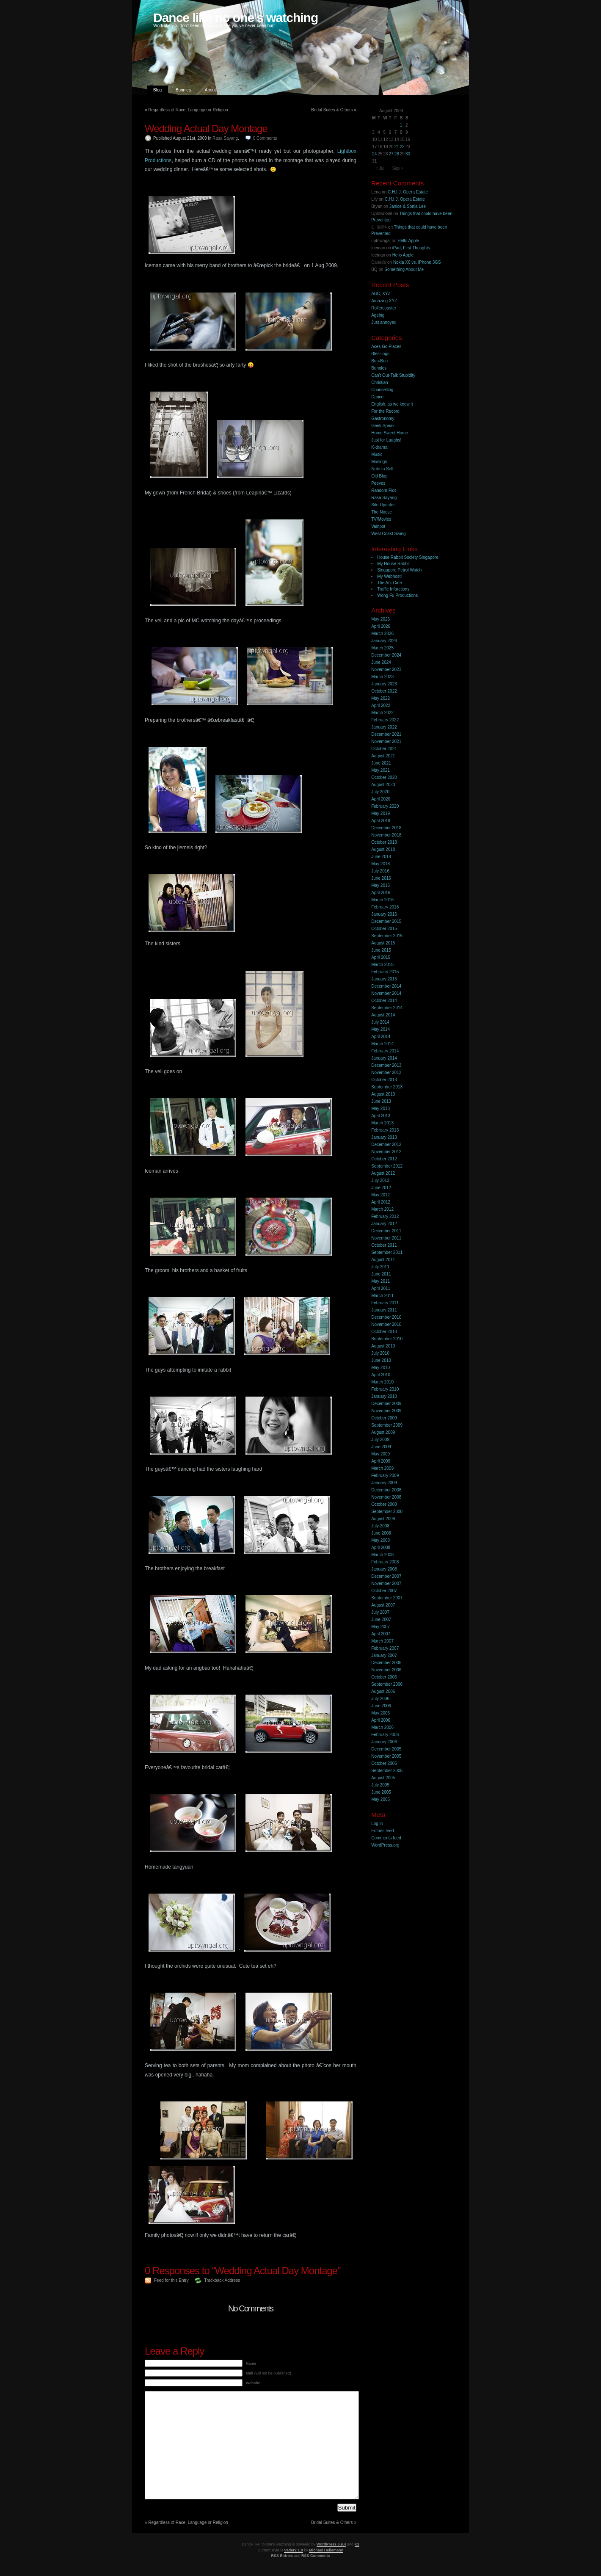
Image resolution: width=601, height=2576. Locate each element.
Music (376, 454)
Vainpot (378, 526)
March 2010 (382, 1382)
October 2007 (384, 1590)
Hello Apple (408, 240)
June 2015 (381, 950)
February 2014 (385, 1051)
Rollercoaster (383, 308)
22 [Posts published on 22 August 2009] (402, 146)
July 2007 (380, 1612)
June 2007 (381, 1619)
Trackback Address (222, 2280)
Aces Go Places (386, 346)
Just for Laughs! (386, 440)
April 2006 (380, 1720)
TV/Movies (381, 519)
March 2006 (382, 1727)
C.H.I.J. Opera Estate (408, 192)
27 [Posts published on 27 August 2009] (391, 154)
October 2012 (384, 1159)
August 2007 (383, 1605)
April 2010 (380, 1374)
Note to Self (382, 469)
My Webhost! (389, 576)
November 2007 (386, 1583)
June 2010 (381, 1360)
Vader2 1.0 (293, 2550)
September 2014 (387, 1007)
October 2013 (384, 1079)
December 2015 (386, 921)
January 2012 (384, 1223)
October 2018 (384, 842)
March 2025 (382, 648)
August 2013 (383, 1094)
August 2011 (383, 1259)
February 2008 (385, 1562)
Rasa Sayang (225, 138)
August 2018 (383, 849)
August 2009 (383, 1432)
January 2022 (384, 727)
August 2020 (383, 784)
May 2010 (380, 1367)
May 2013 (380, 1108)
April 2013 (380, 1115)
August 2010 (383, 1346)
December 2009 (386, 1403)
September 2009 (387, 1425)
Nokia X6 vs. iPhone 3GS (417, 262)
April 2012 (380, 1202)
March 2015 (382, 964)
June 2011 (381, 1274)
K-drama (379, 447)
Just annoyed (384, 322)
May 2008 (380, 1540)
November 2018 (386, 835)
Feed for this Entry (171, 2280)
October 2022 (384, 691)
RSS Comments (315, 2556)
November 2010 (386, 1324)
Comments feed (386, 1838)
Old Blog (379, 476)
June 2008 (381, 1533)
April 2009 (380, 1461)
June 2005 (381, 1792)
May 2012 (380, 1195)
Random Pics (383, 490)
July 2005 (380, 1785)
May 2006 (380, 1713)
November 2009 (386, 1410)
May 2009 (380, 1454)
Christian (379, 382)
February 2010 (385, 1389)
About (210, 90)
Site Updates (383, 504)
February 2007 (385, 1648)
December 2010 (386, 1317)
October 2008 (384, 1504)
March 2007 (382, 1641)
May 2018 (380, 863)
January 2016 (384, 914)
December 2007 (386, 1576)
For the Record (385, 411)
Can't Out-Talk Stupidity (393, 375)
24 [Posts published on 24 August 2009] (374, 154)
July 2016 (380, 871)
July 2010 (380, 1353)
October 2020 (384, 777)
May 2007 (380, 1626)
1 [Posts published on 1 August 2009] (401, 125)
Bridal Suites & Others (332, 110)
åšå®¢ (379, 227)
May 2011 (380, 1281)
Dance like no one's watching (235, 18)
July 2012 (380, 1180)
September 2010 (387, 1338)
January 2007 (384, 1655)
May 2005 (380, 1799)
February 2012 (385, 1216)
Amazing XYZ (384, 300)
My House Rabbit (393, 563)
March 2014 (382, 1043)
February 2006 (385, 1734)
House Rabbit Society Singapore (407, 557)
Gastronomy (382, 418)
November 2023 (386, 669)
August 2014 (383, 1015)
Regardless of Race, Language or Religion (188, 110)
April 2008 (380, 1547)
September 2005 (387, 1770)
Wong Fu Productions (397, 595)
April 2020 (380, 799)
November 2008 (386, 1497)
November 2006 (386, 1670)
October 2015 (384, 928)
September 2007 (387, 1598)
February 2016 (385, 907)
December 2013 (386, 1065)
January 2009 (384, 1482)
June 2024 (381, 662)
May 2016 (380, 885)
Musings (379, 461)
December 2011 (386, 1231)
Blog (157, 90)
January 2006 (384, 1741)
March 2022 (382, 712)
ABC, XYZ (381, 293)
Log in (377, 1823)
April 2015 (380, 957)
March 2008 (382, 1554)
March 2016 (382, 899)
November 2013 (386, 1072)
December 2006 (386, 1662)
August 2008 (383, 1518)
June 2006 (381, 1706)
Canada (378, 262)
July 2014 (380, 1022)
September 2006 (387, 1684)
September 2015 (387, 935)
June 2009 (381, 1446)
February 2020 (385, 806)
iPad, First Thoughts (411, 248)
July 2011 (380, 1267)
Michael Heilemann (326, 2550)
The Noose (381, 512)
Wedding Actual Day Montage (206, 128)
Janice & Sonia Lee (407, 206)
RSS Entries (282, 2556)
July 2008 (380, 1526)
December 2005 (386, 1749)
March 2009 (382, 1468)
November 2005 (386, 1756)
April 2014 (380, 1036)
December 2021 (386, 734)
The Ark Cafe (389, 582)
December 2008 (386, 1490)
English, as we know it (392, 404)
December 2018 (386, 828)
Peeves (378, 483)
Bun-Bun (379, 361)
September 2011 (387, 1252)
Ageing (377, 315)
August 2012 (383, 1173)
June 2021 (381, 763)
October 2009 (384, 1418)
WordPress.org (385, 1845)
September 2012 (387, 1166)
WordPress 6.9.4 (331, 2544)
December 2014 (386, 986)
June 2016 (381, 878)
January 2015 (384, 979)
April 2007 (380, 1634)
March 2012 (382, 1209)
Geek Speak (382, 425)
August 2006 (383, 1691)
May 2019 (380, 813)
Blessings (380, 353)
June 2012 (381, 1187)
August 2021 (383, 756)
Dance (377, 397)
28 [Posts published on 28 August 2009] (396, 154)
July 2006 (380, 1698)
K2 (357, 2544)
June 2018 (381, 856)
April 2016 (380, 892)
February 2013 (385, 1130)
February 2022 (385, 720)
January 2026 (384, 640)
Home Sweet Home (389, 433)
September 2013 (387, 1087)
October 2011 (384, 1245)
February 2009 (385, 1475)
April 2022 (380, 705)
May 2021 (380, 770)
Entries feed (382, 1830)
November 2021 (386, 741)
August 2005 (383, 1777)
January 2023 (384, 684)
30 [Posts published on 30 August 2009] (407, 154)
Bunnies (183, 90)
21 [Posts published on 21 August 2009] (396, 146)
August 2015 (383, 943)
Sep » (397, 168)
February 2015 (385, 971)
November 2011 (386, 1238)
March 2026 (382, 633)
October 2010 (384, 1331)
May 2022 (380, 698)
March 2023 (382, 676)
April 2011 (380, 1288)
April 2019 (380, 820)
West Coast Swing (388, 533)
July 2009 (380, 1439)
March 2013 (382, 1123)
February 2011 (385, 1302)
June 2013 (381, 1101)
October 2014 (384, 1000)
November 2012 (386, 1151)
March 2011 (382, 1295)
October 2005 (384, 1763)
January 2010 (384, 1396)
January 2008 (384, 1569)
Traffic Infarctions (393, 589)
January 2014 (384, 1058)
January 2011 (384, 1310)
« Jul (379, 168)
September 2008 (387, 1511)
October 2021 (384, 748)
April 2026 (380, 626)
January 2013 (384, 1137)
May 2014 (380, 1029)
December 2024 (386, 655)
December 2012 (386, 1144)
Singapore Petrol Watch (399, 570)
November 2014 (386, 993)
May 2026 (380, 619)
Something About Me (404, 269)
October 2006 (384, 1677)
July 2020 (380, 792)
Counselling (382, 389)
